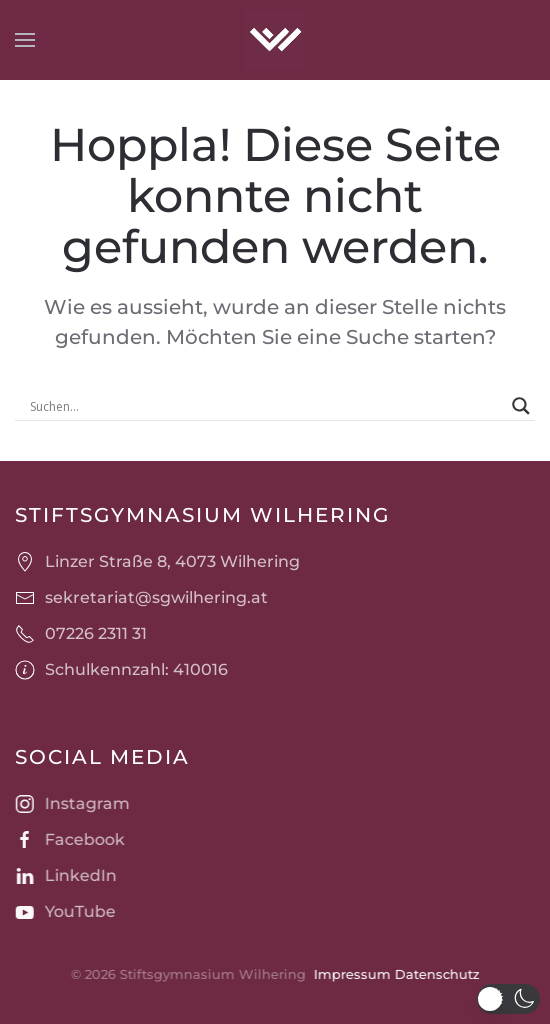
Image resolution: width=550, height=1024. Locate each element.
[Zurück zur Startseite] (275, 40)
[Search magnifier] (521, 406)
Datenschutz (435, 974)
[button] (25, 40)
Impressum (350, 974)
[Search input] (266, 406)
